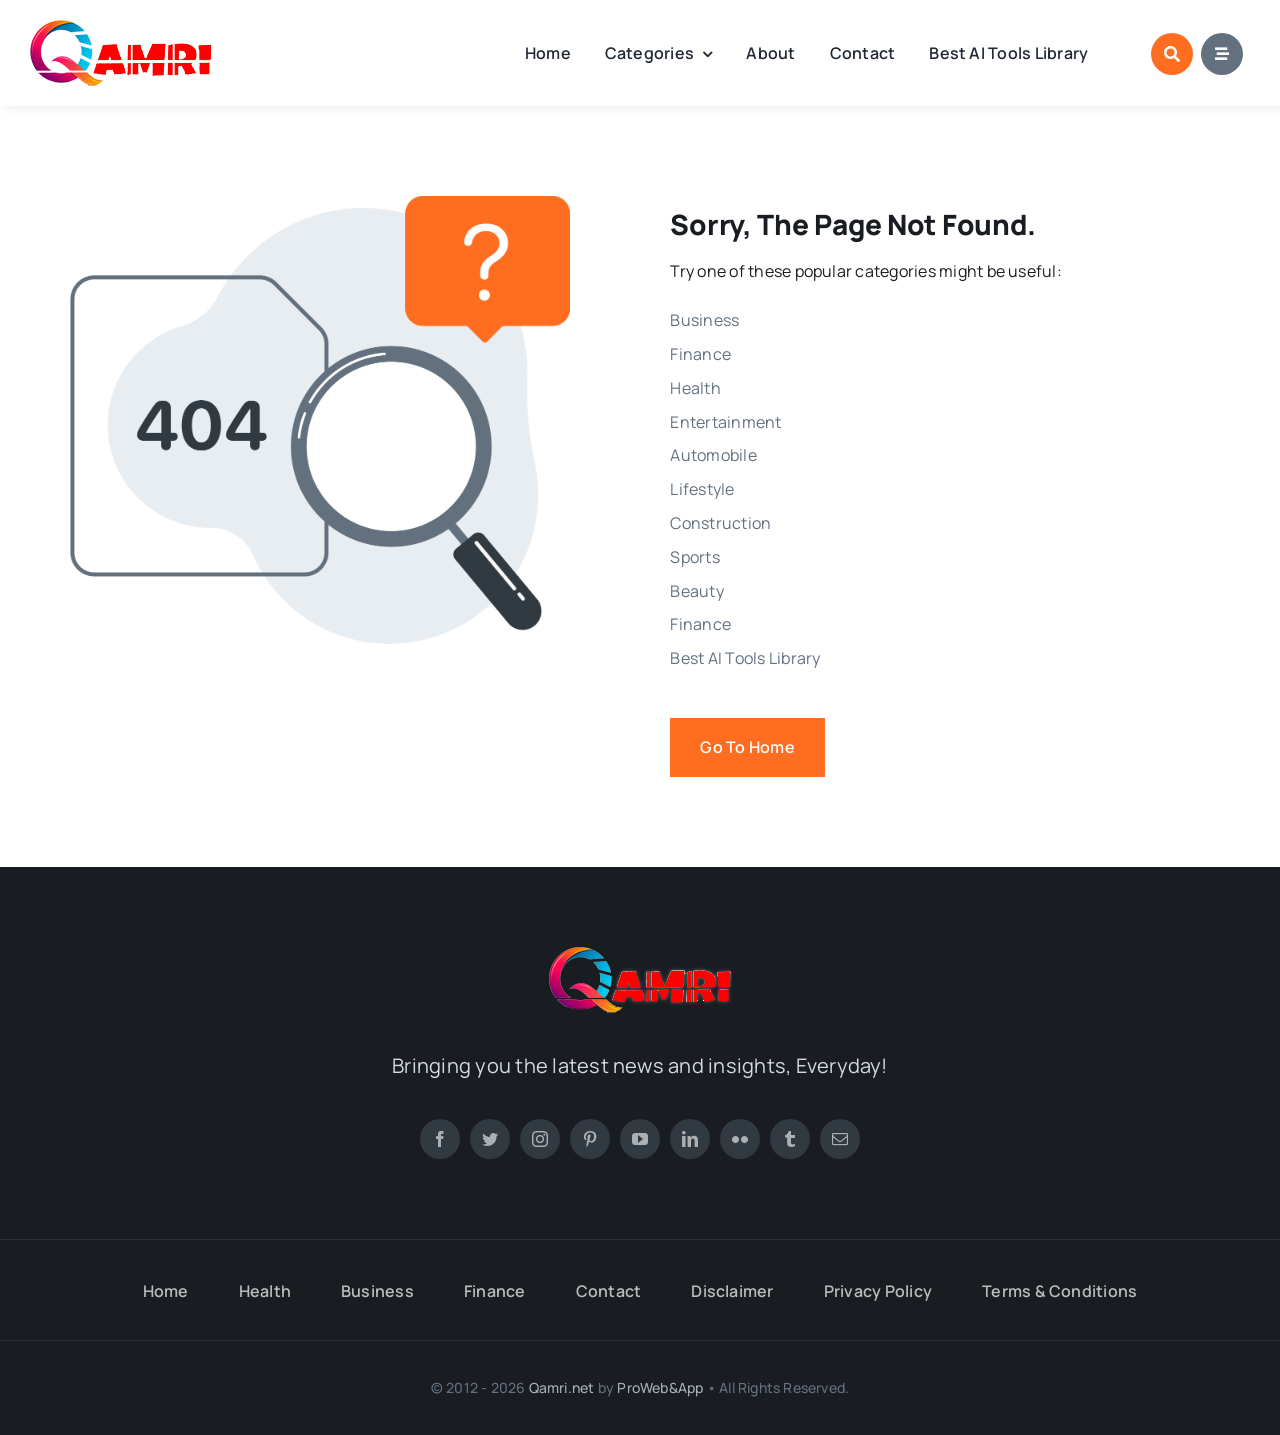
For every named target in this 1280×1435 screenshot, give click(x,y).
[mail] (840, 1139)
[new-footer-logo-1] (121, 28)
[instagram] (540, 1139)
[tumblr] (790, 1139)
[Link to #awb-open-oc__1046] (1172, 54)
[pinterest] (590, 1139)
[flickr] (740, 1139)
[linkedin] (690, 1139)
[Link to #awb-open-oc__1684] (1222, 54)
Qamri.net (562, 1387)
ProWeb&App (660, 1387)
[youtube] (640, 1139)
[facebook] (440, 1139)
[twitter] (490, 1139)
